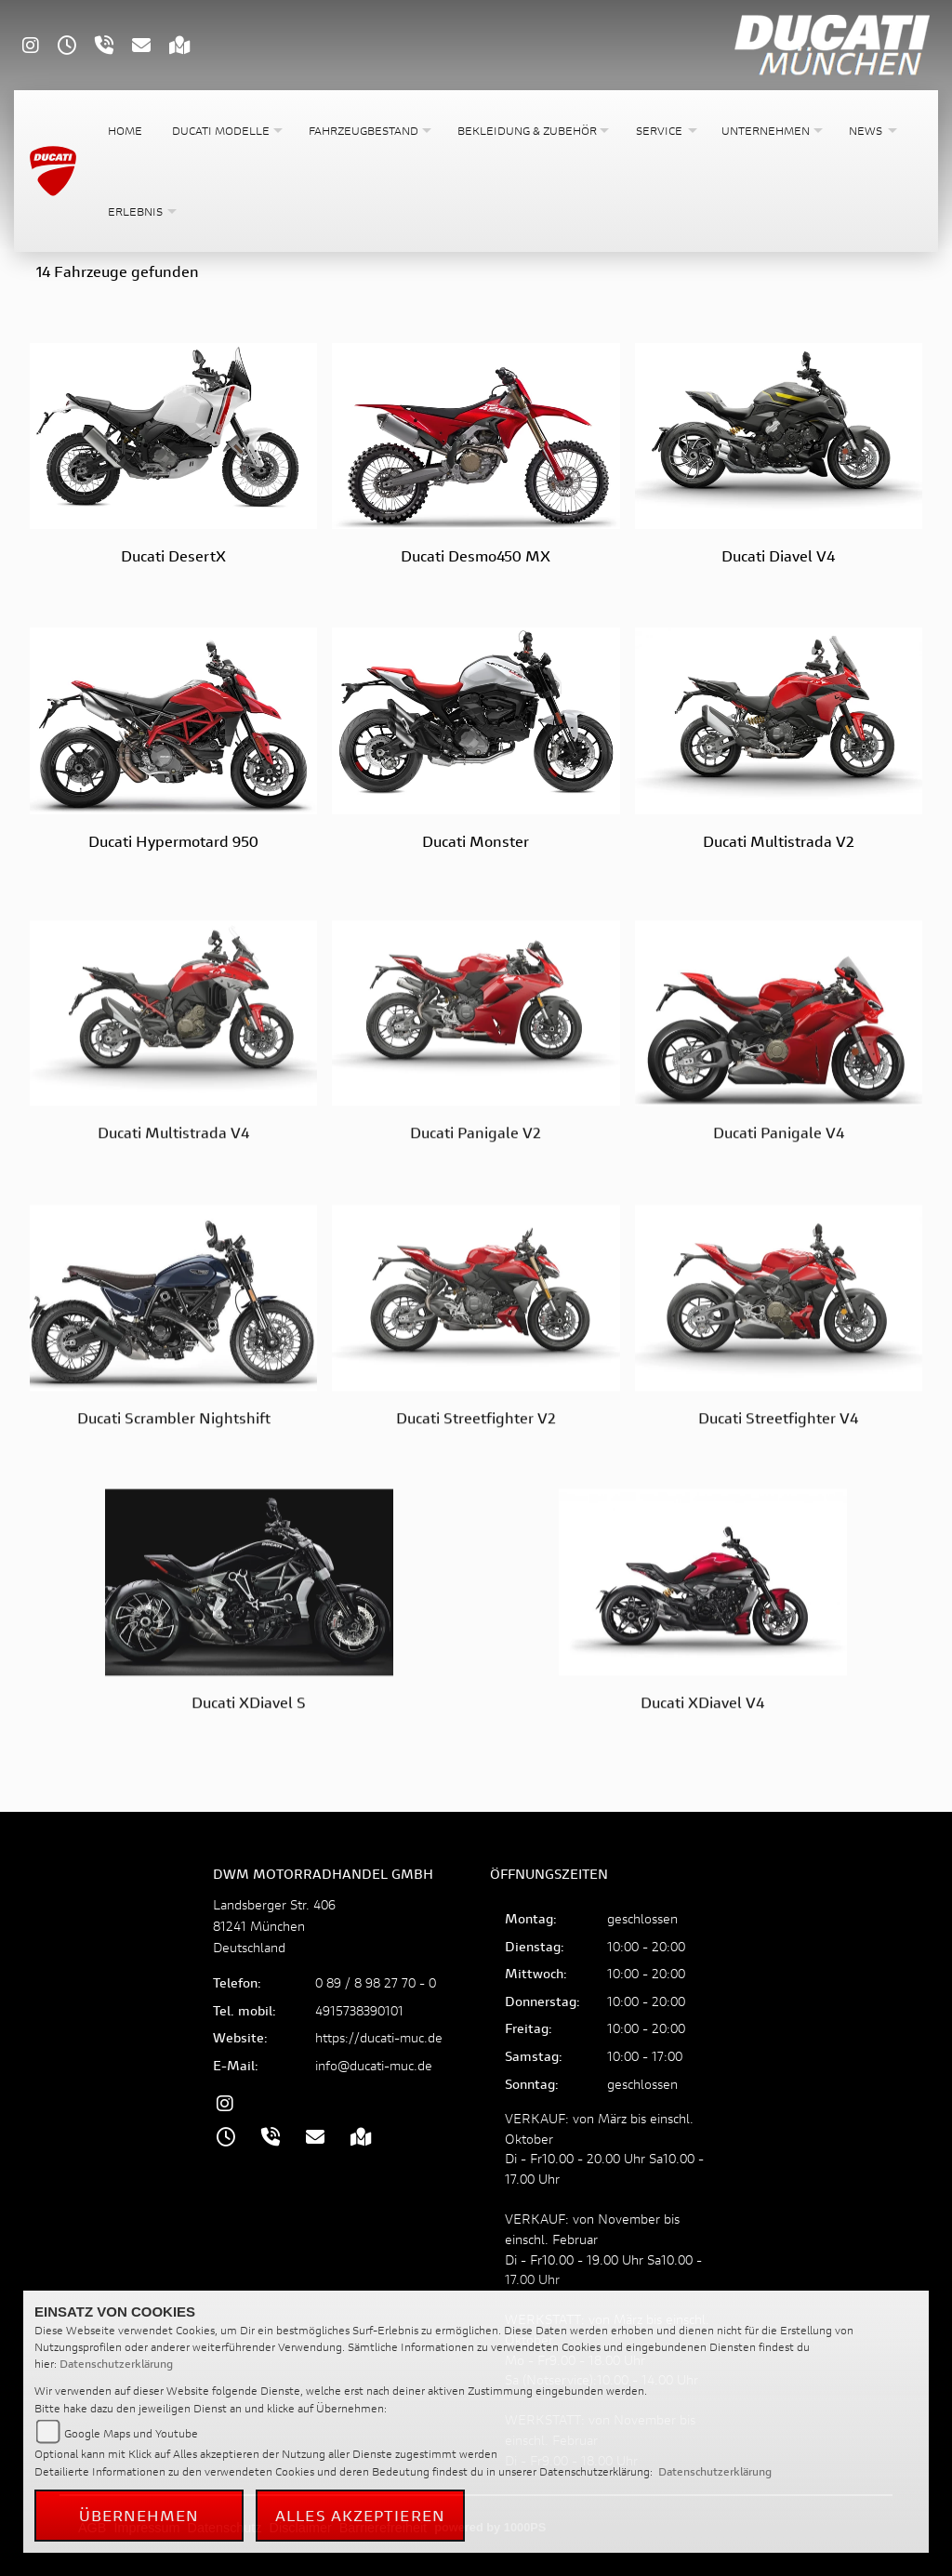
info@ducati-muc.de (373, 2065)
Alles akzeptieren (360, 2515)
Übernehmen (139, 2515)
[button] (225, 130)
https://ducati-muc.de (379, 2037)
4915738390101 (359, 2010)
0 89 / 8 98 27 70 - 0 (375, 1982)
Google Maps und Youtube (131, 2433)
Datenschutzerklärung (116, 2364)
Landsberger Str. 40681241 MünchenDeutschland (274, 1926)
